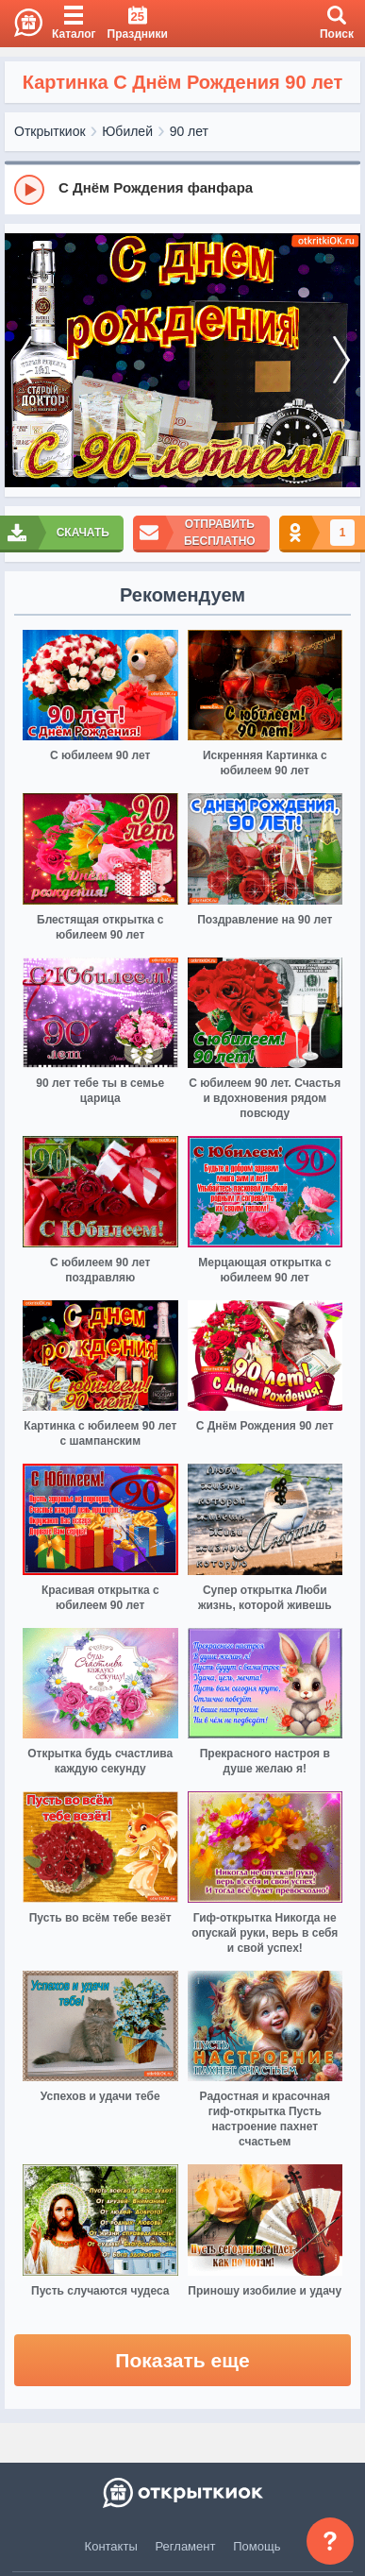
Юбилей (127, 131)
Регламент (186, 2546)
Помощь (256, 2546)
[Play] (29, 190)
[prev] (23, 360)
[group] (182, 188)
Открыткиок (50, 131)
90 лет (189, 131)
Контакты (111, 2546)
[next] (341, 360)
